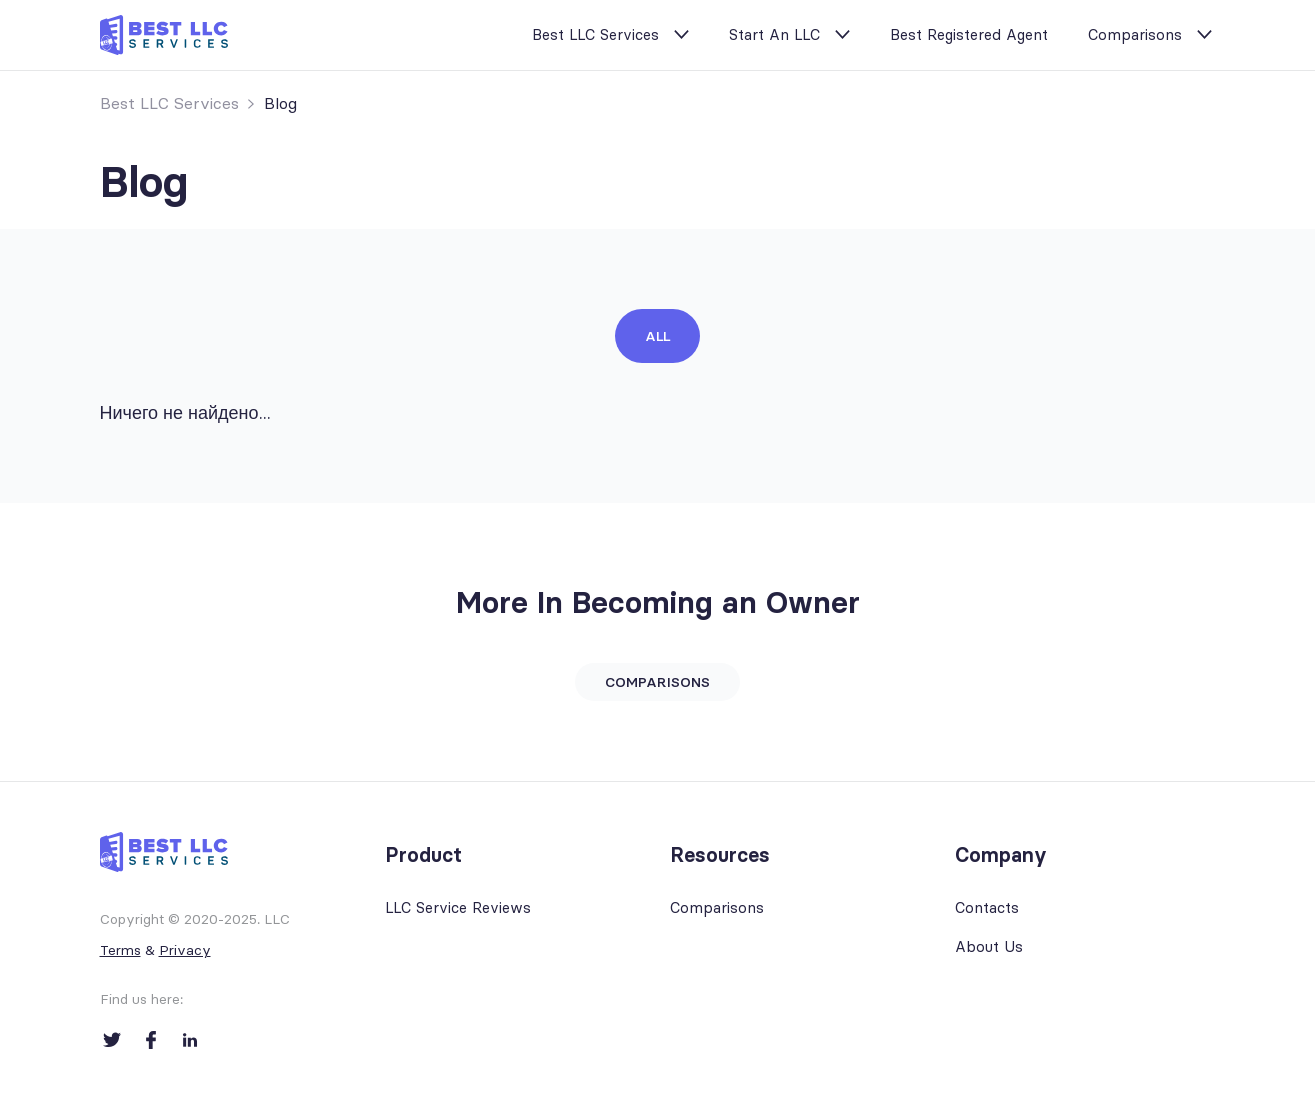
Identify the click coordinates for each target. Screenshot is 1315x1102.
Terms (120, 950)
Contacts (987, 907)
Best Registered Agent (969, 34)
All (657, 336)
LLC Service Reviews (458, 907)
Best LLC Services (595, 34)
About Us (989, 946)
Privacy (185, 950)
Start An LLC (774, 34)
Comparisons (1135, 34)
